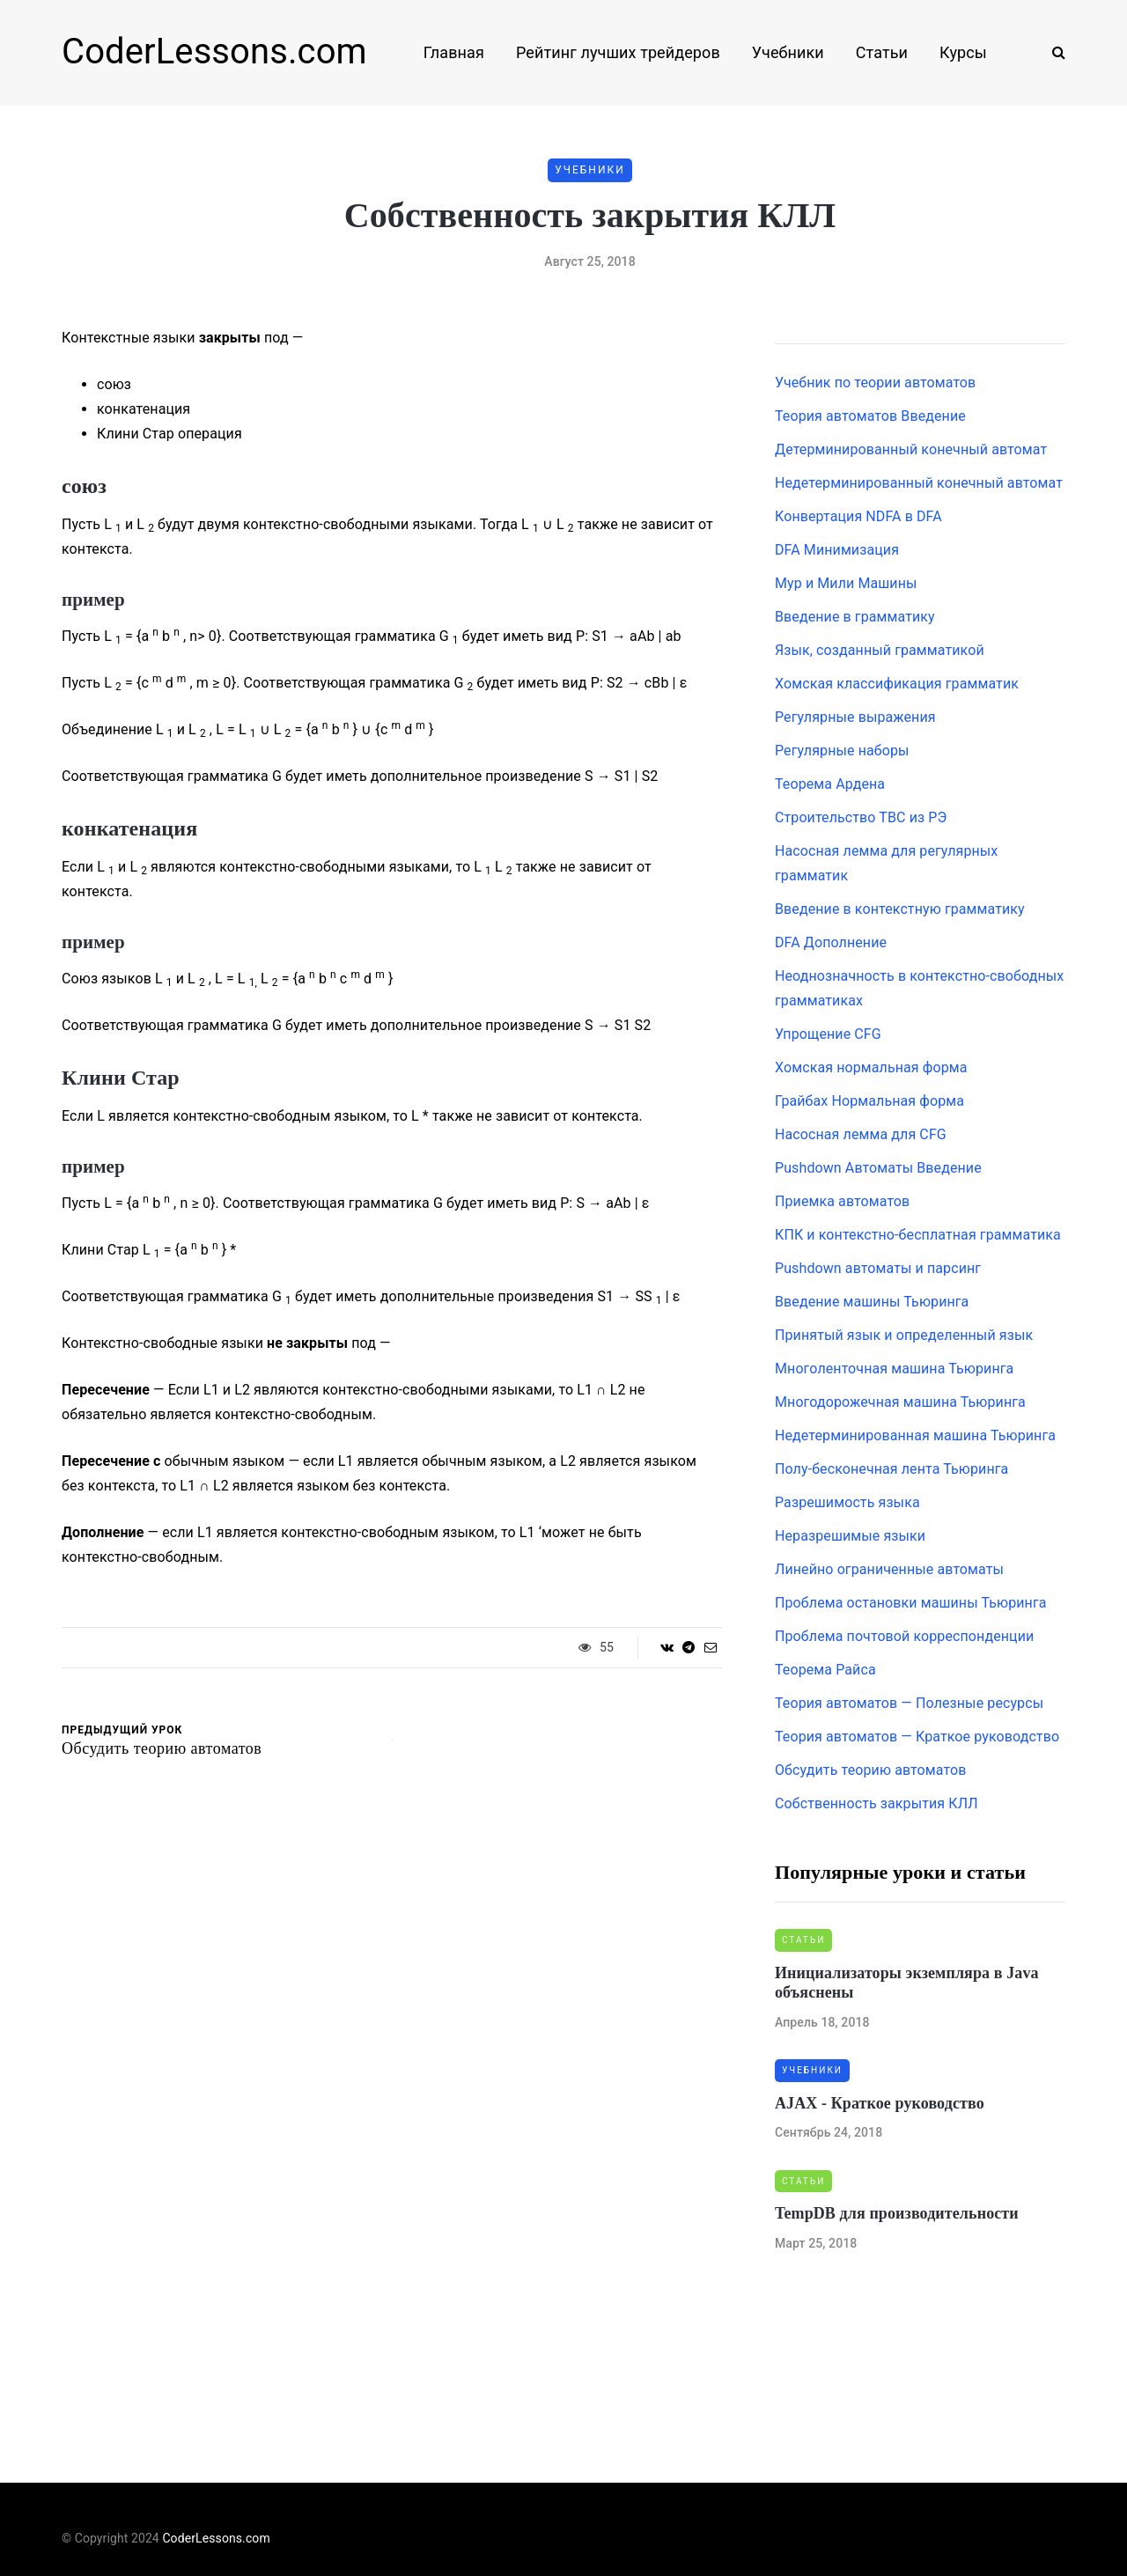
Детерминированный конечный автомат (911, 449)
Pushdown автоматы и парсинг (878, 1268)
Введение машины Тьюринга (872, 1301)
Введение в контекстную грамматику (900, 909)
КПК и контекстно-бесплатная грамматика (918, 1234)
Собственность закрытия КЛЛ (876, 1803)
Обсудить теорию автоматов (870, 1770)
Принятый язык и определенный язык (904, 1335)
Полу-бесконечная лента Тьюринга (891, 1469)
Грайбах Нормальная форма (869, 1101)
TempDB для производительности (897, 2213)
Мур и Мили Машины (846, 583)
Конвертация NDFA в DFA (858, 516)
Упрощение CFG (828, 1034)
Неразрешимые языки (850, 1535)
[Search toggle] (1052, 52)
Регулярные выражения (855, 717)
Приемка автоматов (842, 1201)
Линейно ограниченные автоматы (889, 1569)
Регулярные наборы (842, 750)
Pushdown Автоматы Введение (878, 1167)
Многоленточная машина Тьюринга (894, 1368)
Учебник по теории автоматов (875, 382)
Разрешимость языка (847, 1502)
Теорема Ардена (830, 784)
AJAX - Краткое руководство (879, 2103)
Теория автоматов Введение (870, 416)
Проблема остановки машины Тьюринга (911, 1602)
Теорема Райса (825, 1669)
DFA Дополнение (831, 942)
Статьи (882, 52)
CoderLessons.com (214, 51)
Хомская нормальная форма (871, 1067)
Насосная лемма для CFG (861, 1134)
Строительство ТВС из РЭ (861, 817)
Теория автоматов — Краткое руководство (917, 1736)
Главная (454, 52)
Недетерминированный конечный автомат (919, 483)
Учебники (788, 52)
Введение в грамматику (855, 616)
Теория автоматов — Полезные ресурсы (909, 1703)
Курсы (963, 52)
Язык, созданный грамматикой (879, 650)
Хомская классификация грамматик (897, 683)
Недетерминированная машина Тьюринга (915, 1435)
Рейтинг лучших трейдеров (618, 52)
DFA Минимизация (837, 549)
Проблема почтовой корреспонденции (904, 1636)
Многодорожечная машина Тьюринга (900, 1402)
